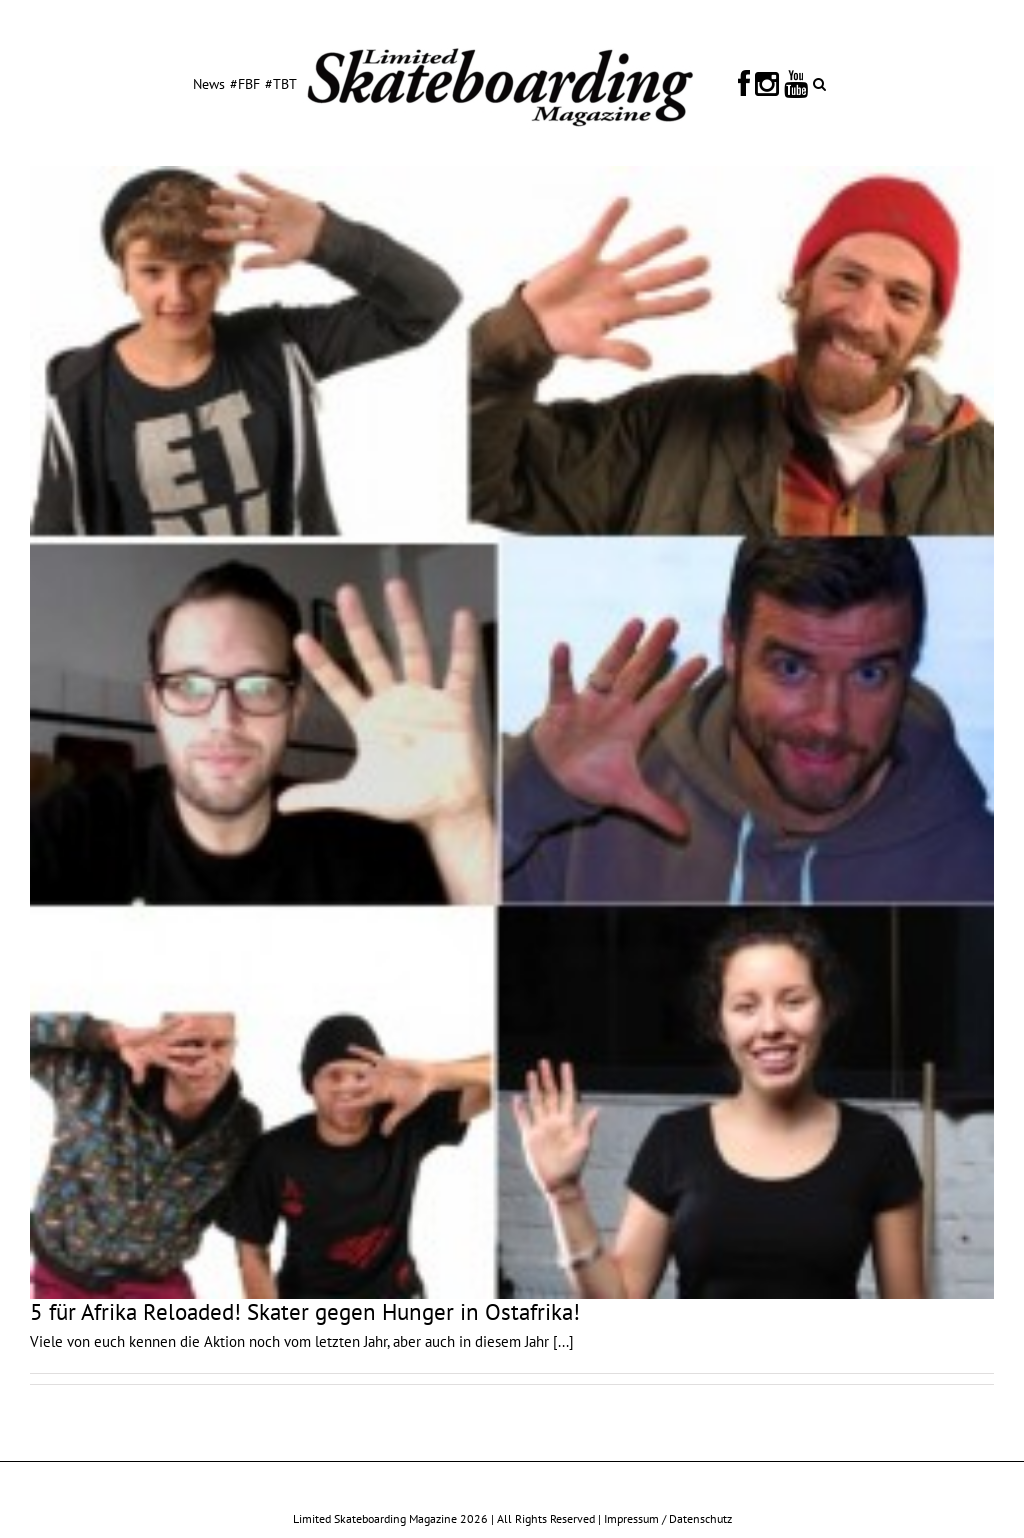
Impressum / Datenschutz (668, 1518)
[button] (819, 83)
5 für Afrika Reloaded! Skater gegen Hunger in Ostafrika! (305, 1311)
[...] (563, 1341)
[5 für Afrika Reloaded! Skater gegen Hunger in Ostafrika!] (512, 732)
